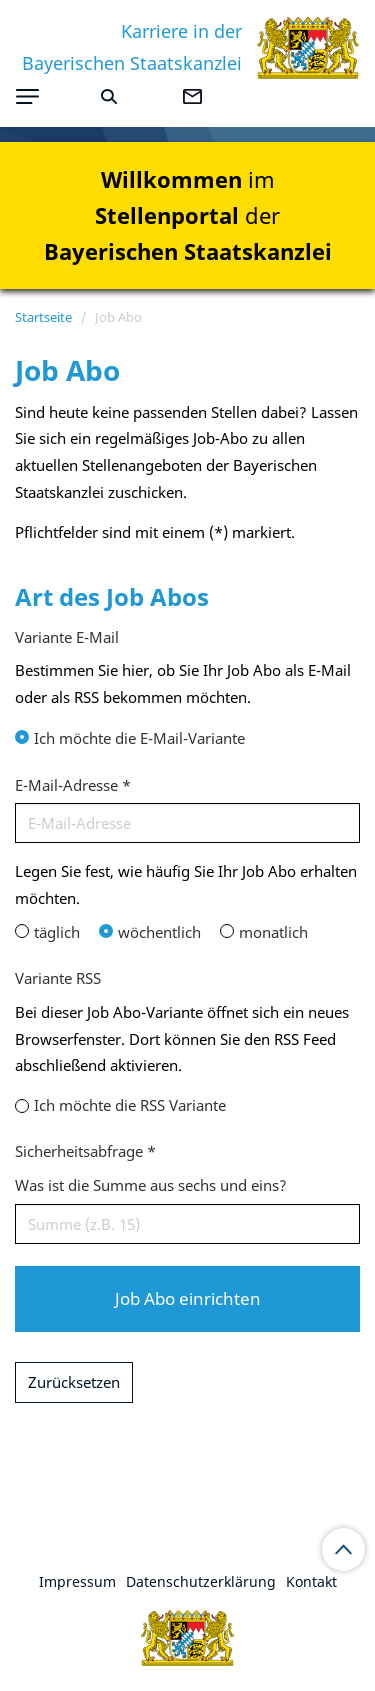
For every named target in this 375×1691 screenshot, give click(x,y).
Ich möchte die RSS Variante (130, 1105)
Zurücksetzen (74, 1382)
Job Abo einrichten (188, 1298)
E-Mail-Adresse (73, 785)
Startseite (43, 317)
